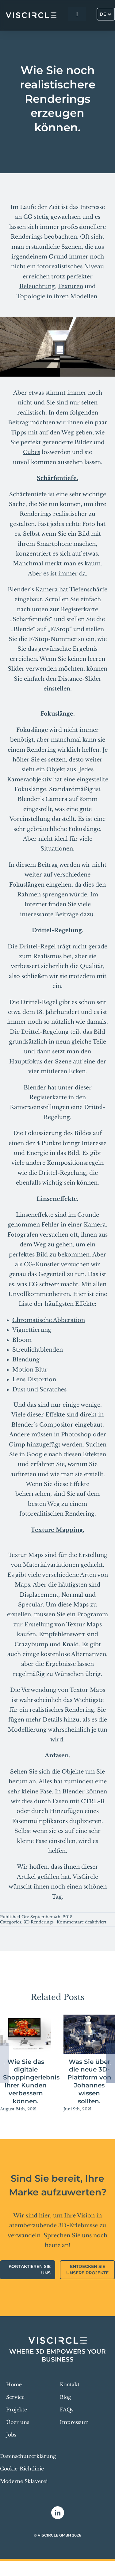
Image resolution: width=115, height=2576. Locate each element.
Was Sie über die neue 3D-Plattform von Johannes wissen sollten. (89, 2081)
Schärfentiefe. (57, 478)
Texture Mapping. (57, 1530)
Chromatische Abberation (48, 1320)
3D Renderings (39, 1922)
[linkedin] (57, 2512)
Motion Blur (30, 1369)
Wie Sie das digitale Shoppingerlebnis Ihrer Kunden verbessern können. (31, 2081)
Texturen (70, 286)
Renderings (27, 236)
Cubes (31, 452)
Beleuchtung (37, 286)
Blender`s (22, 589)
